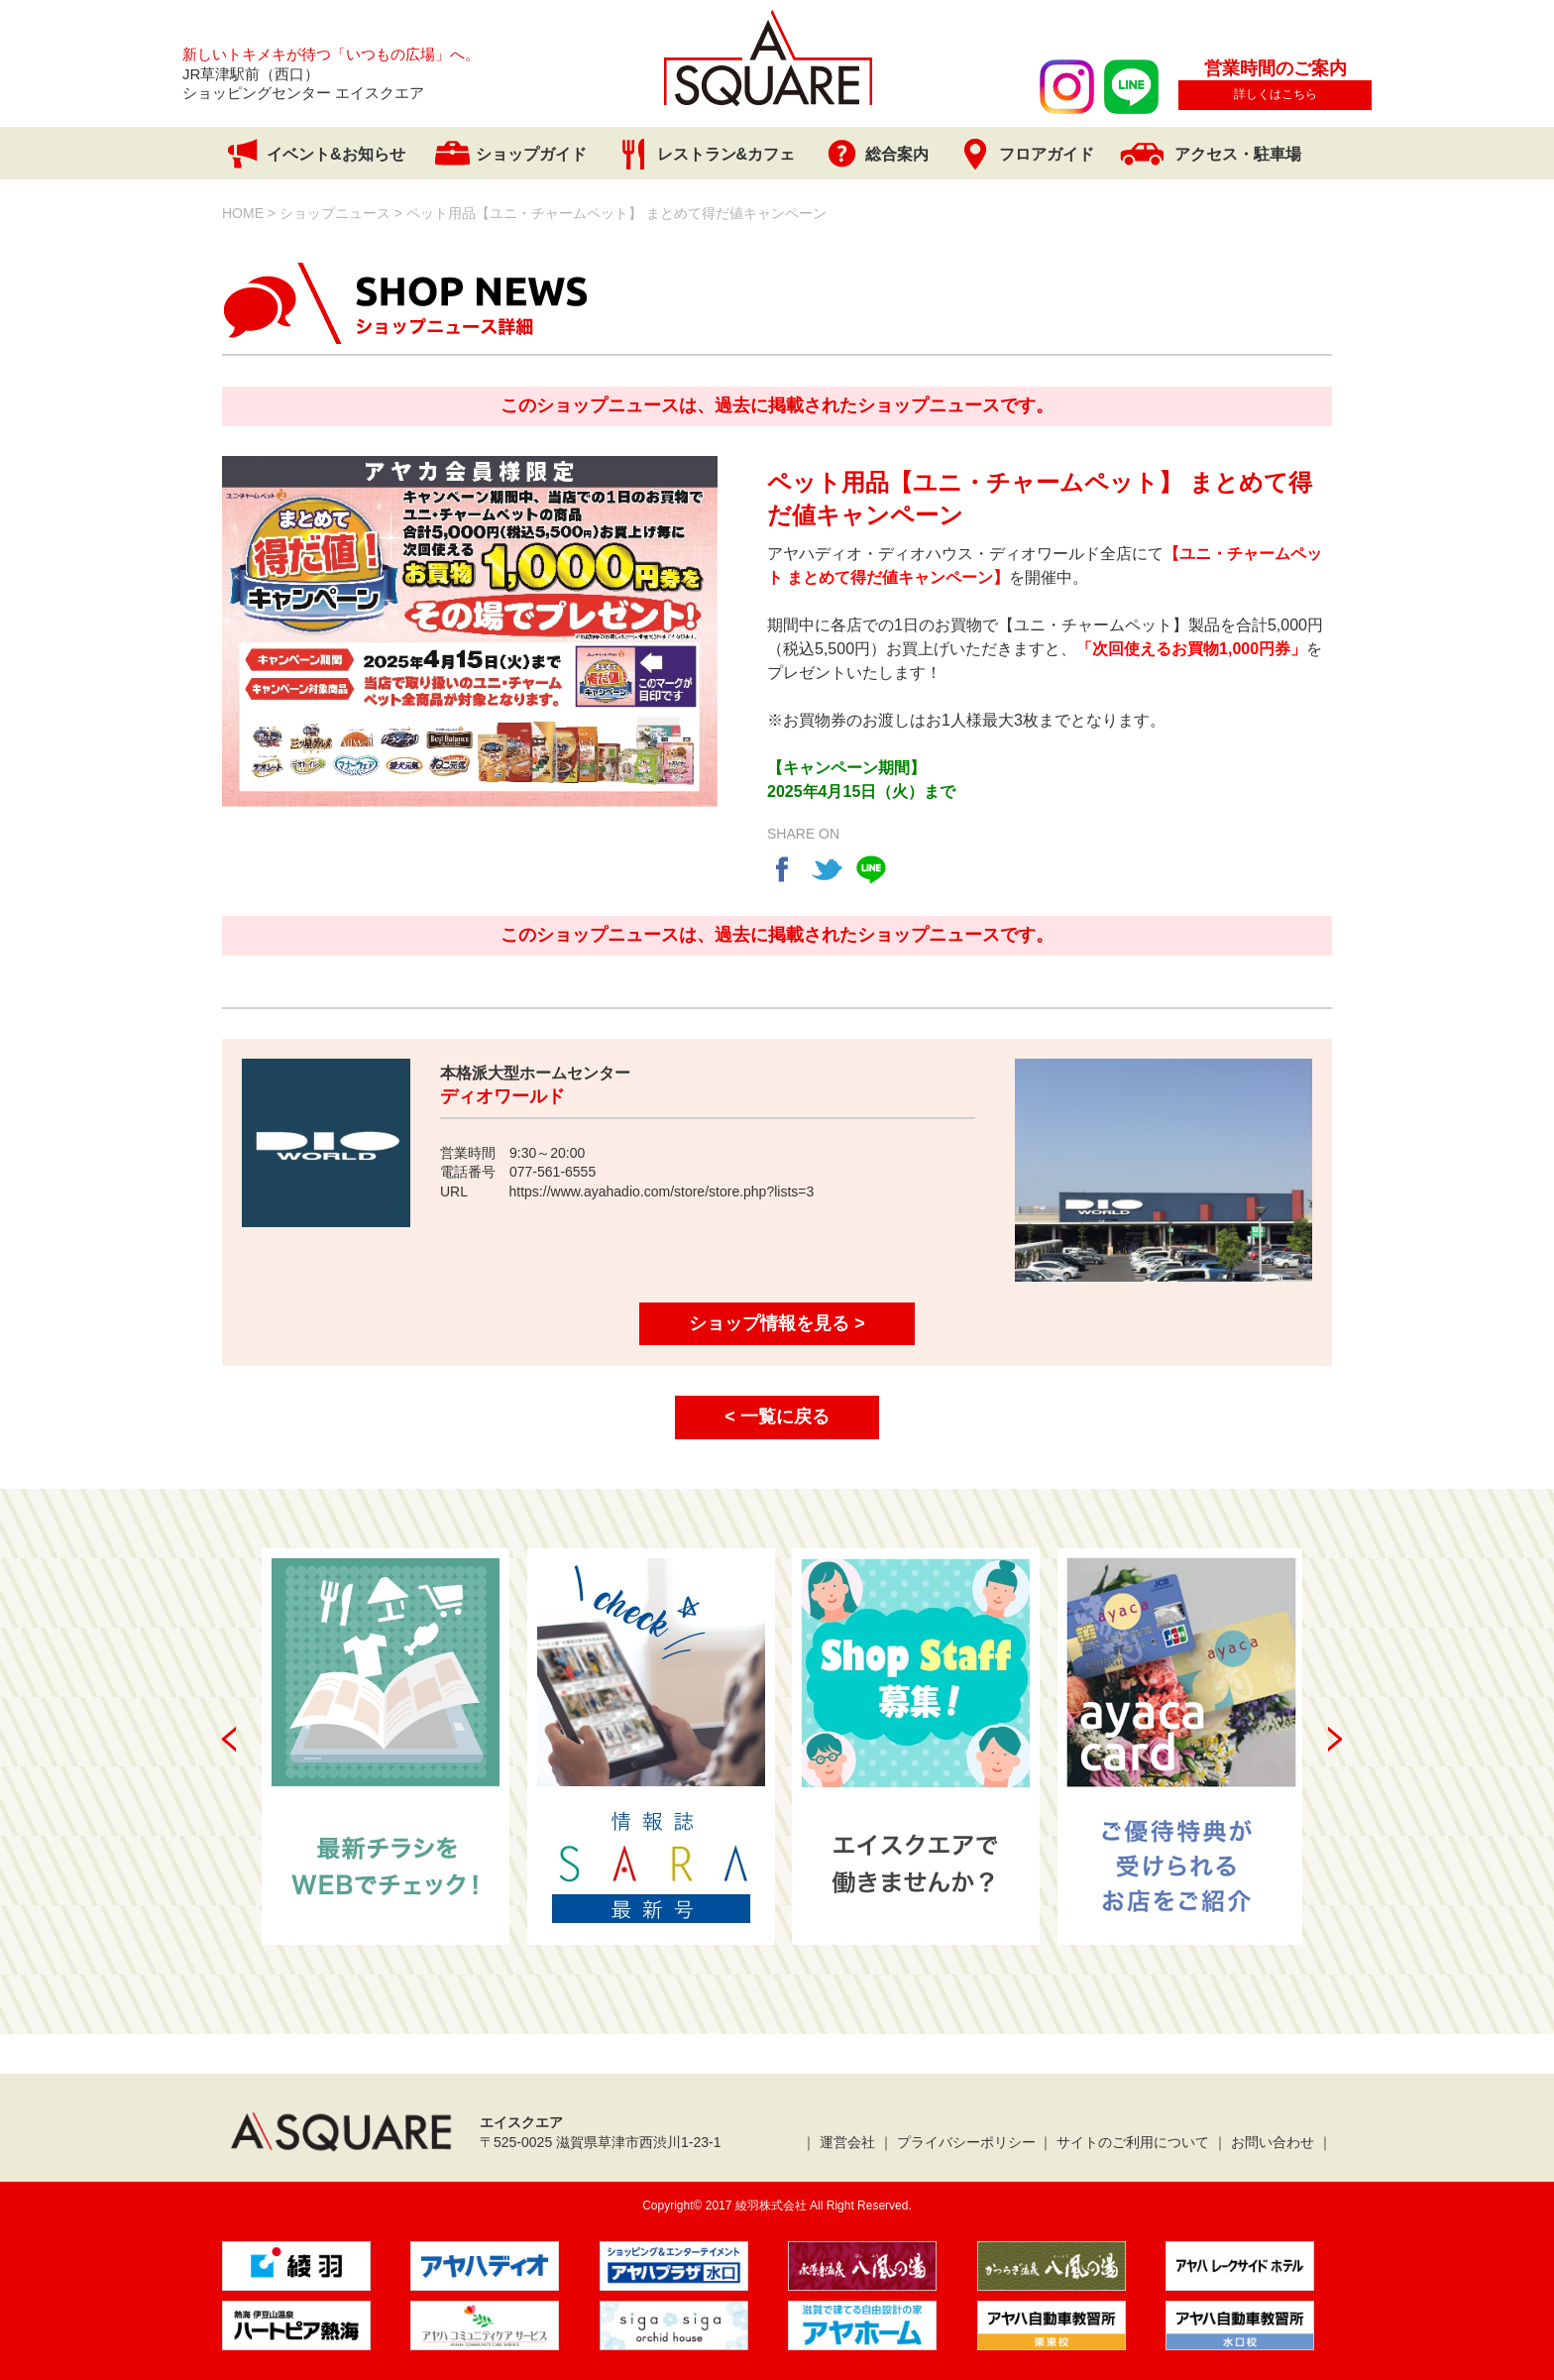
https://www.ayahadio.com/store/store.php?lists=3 (662, 1191)
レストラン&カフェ (726, 154)
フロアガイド (1046, 154)
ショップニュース (334, 213)
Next (1335, 1739)
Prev (229, 1739)
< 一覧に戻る (777, 1416)
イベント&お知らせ (336, 154)
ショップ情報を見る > (777, 1323)
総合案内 (897, 154)
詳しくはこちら (1275, 94)
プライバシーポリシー (966, 2142)
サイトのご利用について (1132, 2142)
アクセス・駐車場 (1237, 154)
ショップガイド (531, 154)
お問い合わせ (1272, 2142)
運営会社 (847, 2142)
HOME (243, 213)
